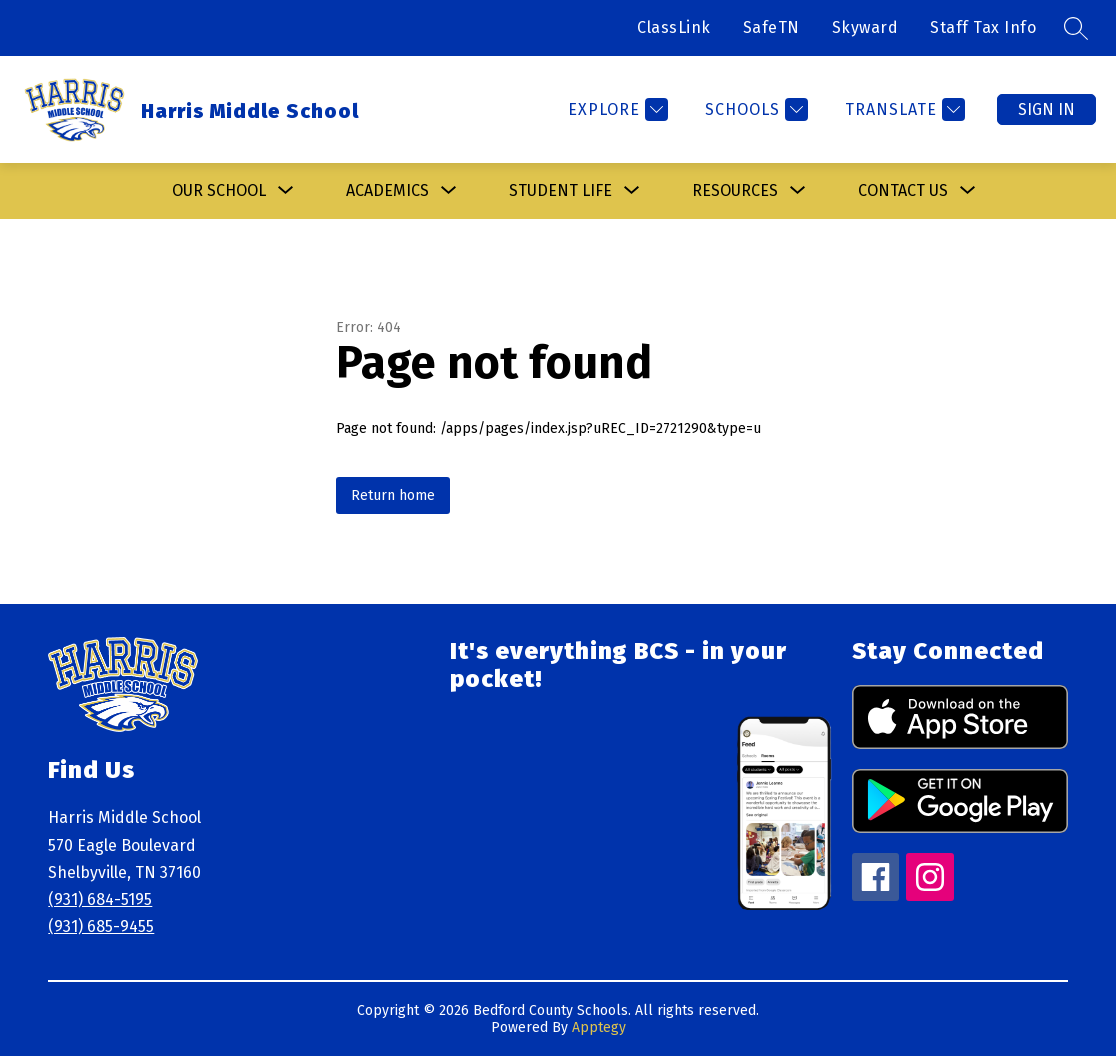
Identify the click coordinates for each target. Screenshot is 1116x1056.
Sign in (1046, 109)
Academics (387, 190)
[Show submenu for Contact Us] (903, 191)
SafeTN (771, 27)
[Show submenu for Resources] (735, 191)
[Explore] (615, 109)
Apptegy (599, 1027)
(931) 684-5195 (100, 899)
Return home (393, 495)
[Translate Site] (902, 109)
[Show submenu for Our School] (219, 191)
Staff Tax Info (983, 27)
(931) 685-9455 (101, 926)
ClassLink (674, 27)
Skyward (865, 27)
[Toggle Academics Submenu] (449, 191)
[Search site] (1076, 28)
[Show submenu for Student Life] (560, 191)
